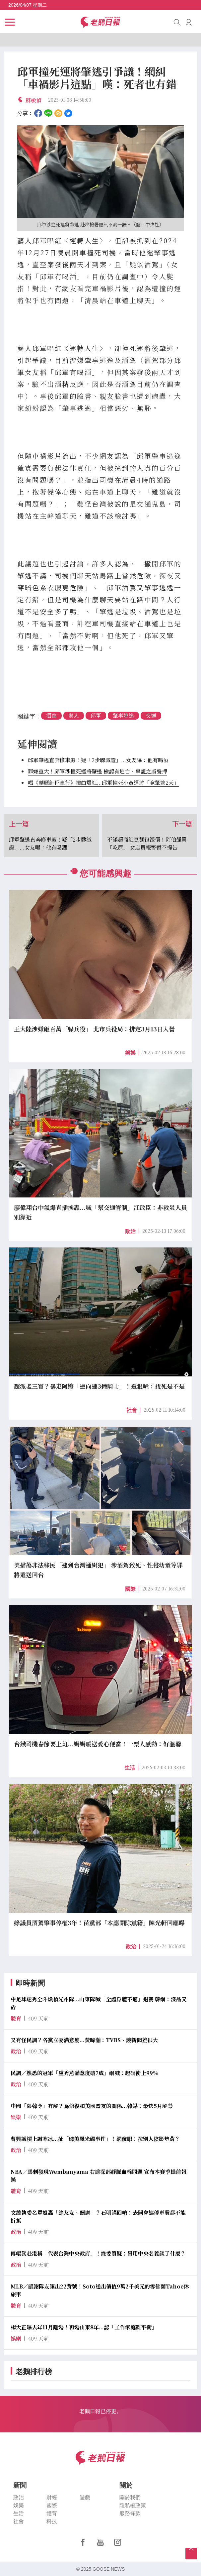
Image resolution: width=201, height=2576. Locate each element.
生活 (129, 1768)
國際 (130, 1589)
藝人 (73, 715)
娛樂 (130, 1053)
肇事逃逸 (123, 715)
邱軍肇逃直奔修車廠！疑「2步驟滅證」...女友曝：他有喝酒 (98, 760)
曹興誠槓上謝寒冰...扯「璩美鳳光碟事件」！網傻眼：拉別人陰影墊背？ (95, 2139)
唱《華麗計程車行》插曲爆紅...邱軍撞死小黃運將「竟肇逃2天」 (103, 782)
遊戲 (85, 2497)
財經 (51, 2497)
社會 (131, 1410)
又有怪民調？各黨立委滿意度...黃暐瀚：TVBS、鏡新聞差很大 (84, 2040)
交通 (151, 715)
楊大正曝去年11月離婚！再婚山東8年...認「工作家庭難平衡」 (84, 2327)
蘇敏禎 (33, 100)
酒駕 (51, 715)
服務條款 (130, 2513)
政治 (130, 1231)
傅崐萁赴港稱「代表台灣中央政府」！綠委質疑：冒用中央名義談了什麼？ (98, 2253)
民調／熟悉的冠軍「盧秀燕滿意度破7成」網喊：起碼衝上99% (84, 2073)
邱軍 (96, 715)
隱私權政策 (132, 2505)
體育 (51, 2513)
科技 (51, 2521)
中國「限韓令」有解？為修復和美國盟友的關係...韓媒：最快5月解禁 (92, 2106)
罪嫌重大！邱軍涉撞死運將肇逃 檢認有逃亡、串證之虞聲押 (97, 771)
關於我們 (130, 2497)
